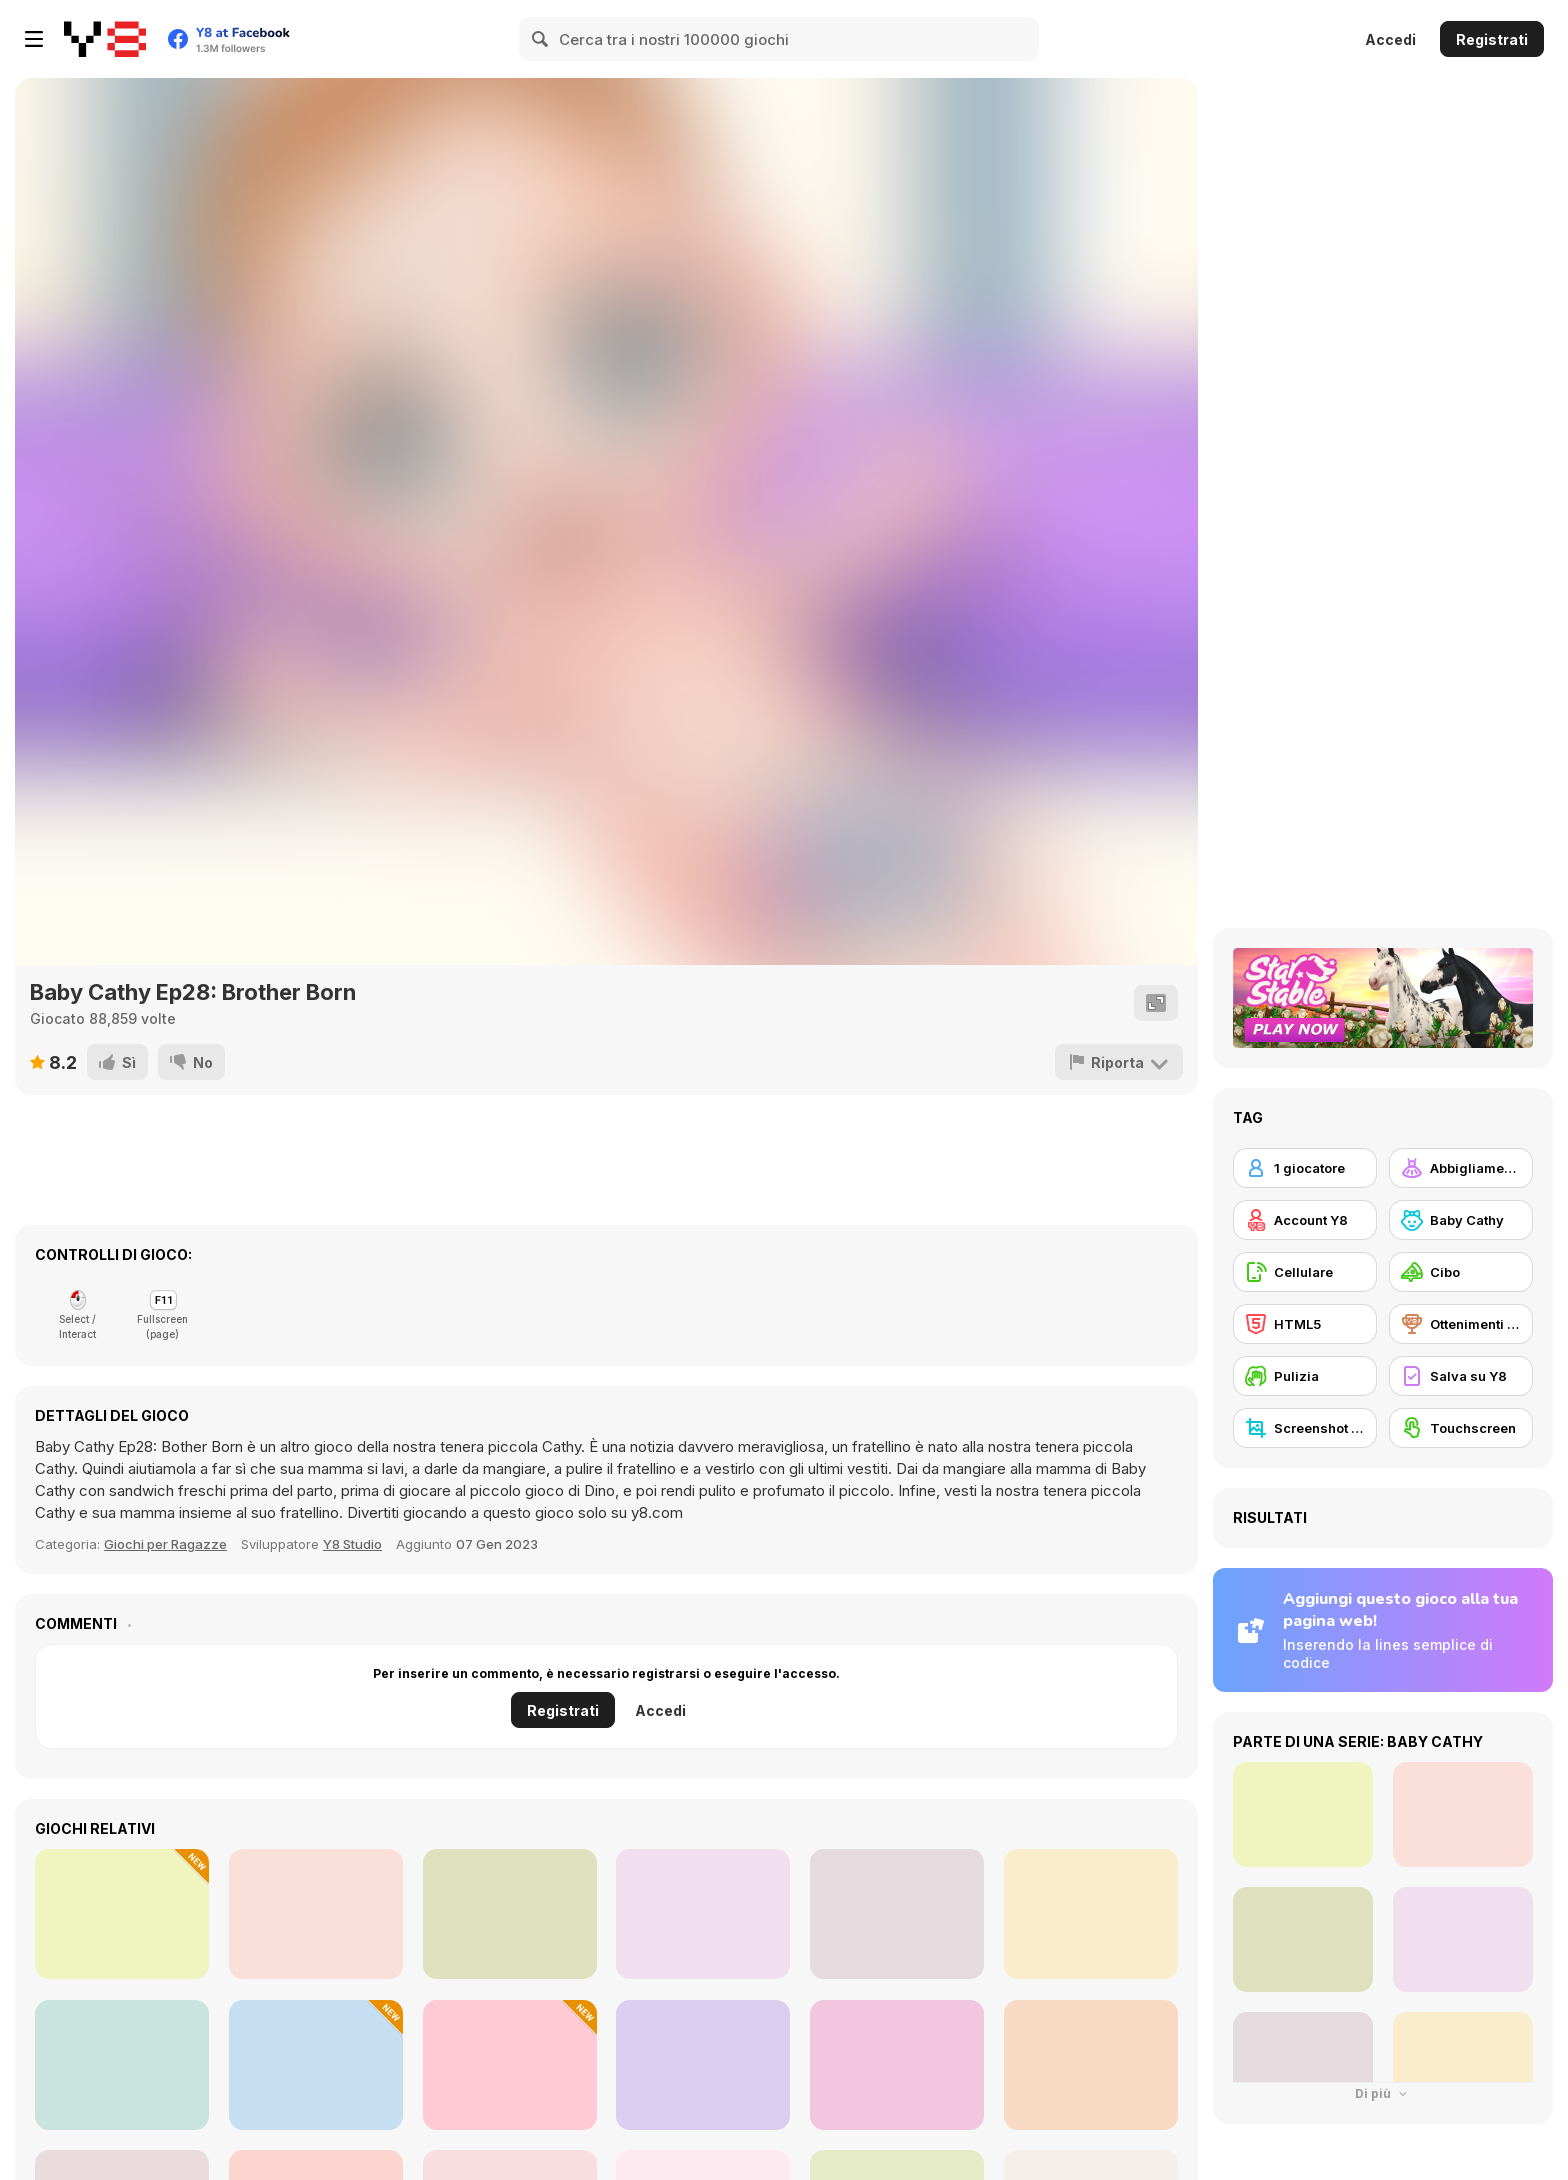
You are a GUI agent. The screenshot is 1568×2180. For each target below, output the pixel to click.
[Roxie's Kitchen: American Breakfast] (897, 2065)
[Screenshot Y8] (1305, 1428)
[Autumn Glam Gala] (703, 2065)
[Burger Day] (510, 2065)
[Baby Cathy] (1461, 1220)
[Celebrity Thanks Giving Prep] (122, 1914)
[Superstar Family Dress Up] (703, 1914)
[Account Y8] (1305, 1220)
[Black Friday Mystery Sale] (1091, 2065)
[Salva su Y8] (1461, 1376)
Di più (1383, 2093)
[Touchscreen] (1461, 1428)
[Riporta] (1119, 1062)
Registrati (1492, 39)
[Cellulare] (1305, 1272)
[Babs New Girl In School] (316, 1914)
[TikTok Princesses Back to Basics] (1091, 1914)
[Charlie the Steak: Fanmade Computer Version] (510, 1914)
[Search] (541, 39)
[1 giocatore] (1305, 1168)
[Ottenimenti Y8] (1461, 1324)
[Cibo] (1461, 1272)
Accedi (1390, 39)
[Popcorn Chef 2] (897, 1914)
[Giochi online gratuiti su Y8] (105, 39)
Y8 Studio (352, 1544)
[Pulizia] (1305, 1376)
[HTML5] (1305, 1324)
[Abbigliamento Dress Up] (1461, 1168)
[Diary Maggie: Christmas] (316, 2065)
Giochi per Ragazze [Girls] (165, 1544)
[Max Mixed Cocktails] (122, 2065)
